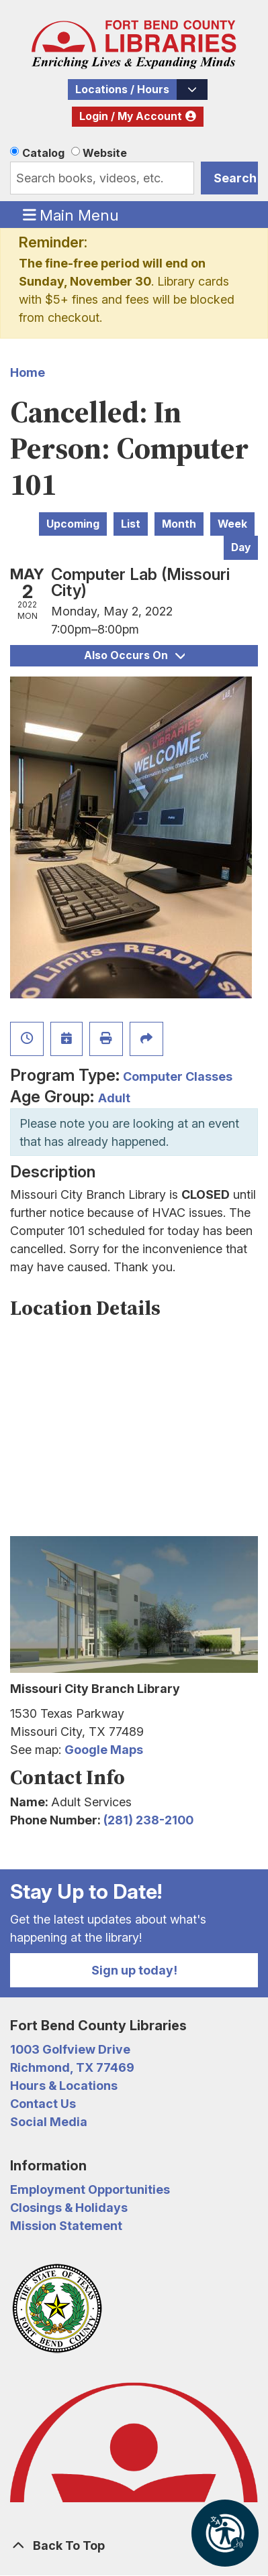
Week (232, 524)
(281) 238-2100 (148, 1820)
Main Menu (71, 214)
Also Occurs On (134, 655)
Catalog (43, 153)
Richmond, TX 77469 (72, 2067)
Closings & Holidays (69, 2208)
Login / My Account (130, 116)
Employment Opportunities (90, 2189)
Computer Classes (177, 1076)
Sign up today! (134, 1970)
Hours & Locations (64, 2086)
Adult (114, 1098)
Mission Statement (66, 2226)
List (130, 524)
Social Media (48, 2122)
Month (179, 524)
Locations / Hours (122, 89)
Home (27, 372)
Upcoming (72, 524)
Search (235, 178)
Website (105, 153)
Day (241, 547)
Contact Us (43, 2104)
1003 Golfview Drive (70, 2049)
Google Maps (103, 1750)
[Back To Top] (134, 2545)
